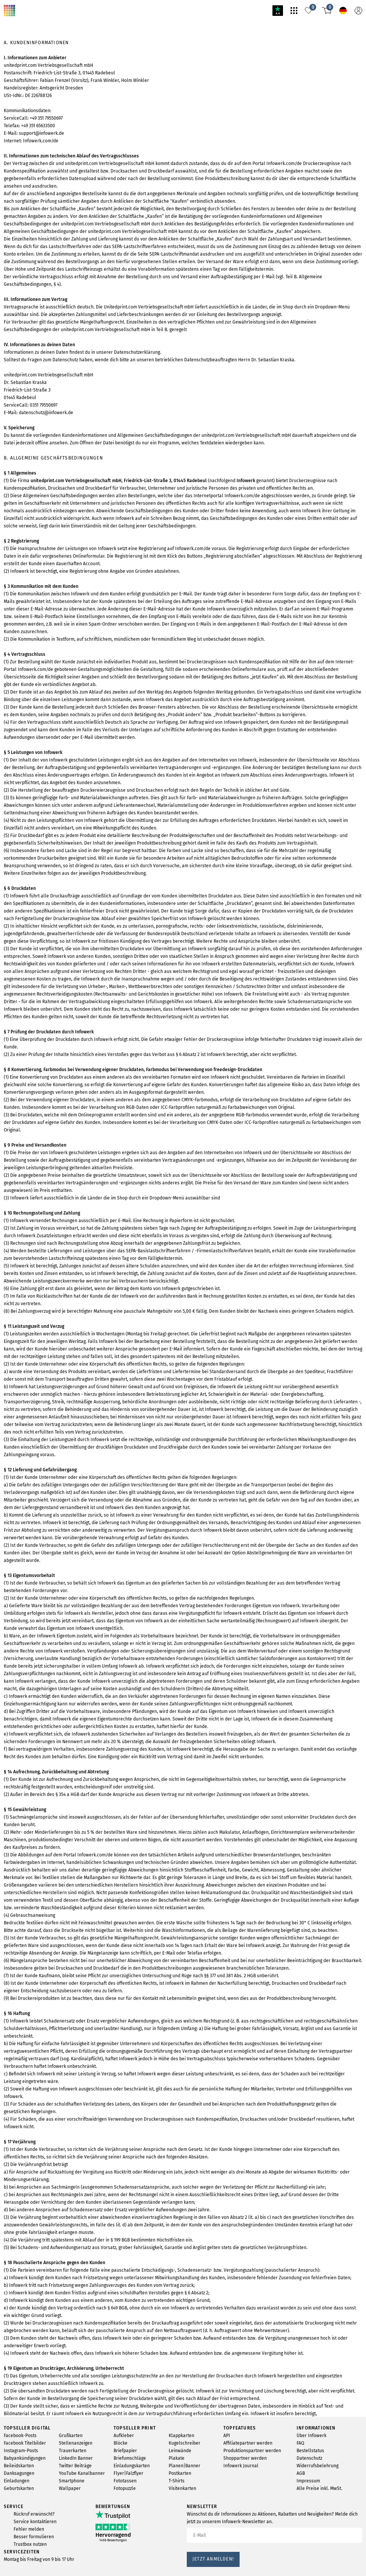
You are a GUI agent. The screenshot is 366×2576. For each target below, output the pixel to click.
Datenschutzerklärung (157, 499)
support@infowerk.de (49, 191)
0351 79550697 (53, 589)
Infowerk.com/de (45, 203)
